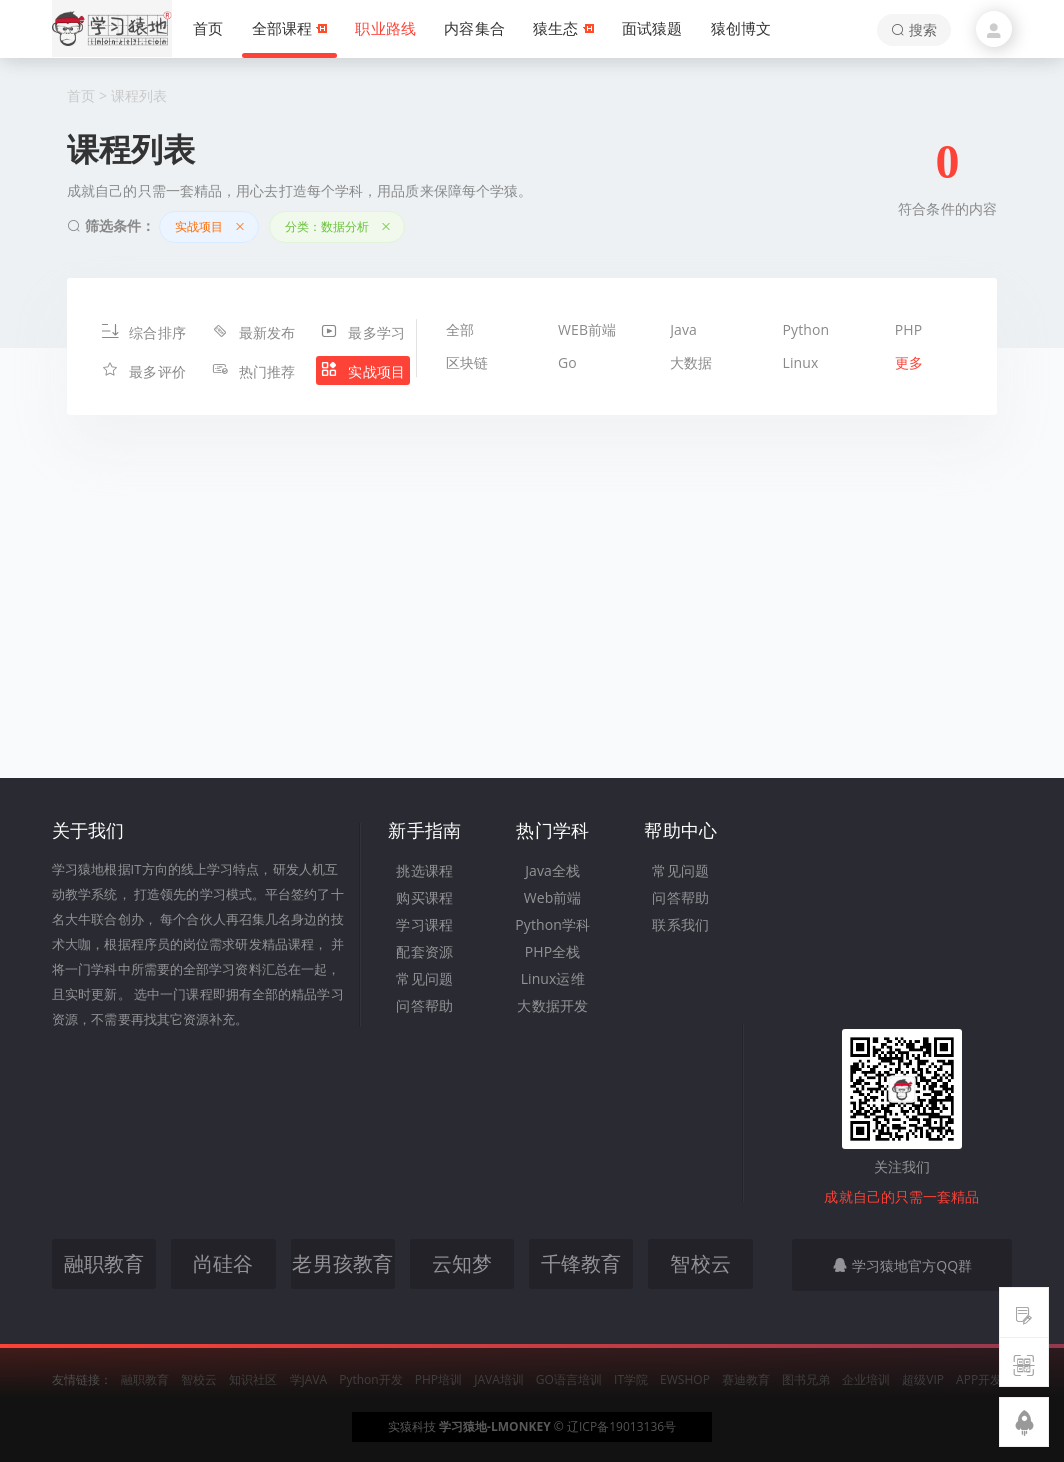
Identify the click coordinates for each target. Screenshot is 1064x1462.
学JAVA (309, 1379)
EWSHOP (685, 1379)
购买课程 (424, 897)
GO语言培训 (569, 1379)
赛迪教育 (746, 1379)
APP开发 (979, 1379)
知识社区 (253, 1379)
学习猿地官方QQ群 (902, 1265)
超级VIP (923, 1379)
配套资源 (424, 951)
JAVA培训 (499, 1379)
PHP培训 (438, 1379)
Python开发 (371, 1379)
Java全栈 (552, 870)
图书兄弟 (806, 1379)
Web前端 (553, 897)
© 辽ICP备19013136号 (615, 1426)
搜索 (914, 29)
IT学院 (631, 1379)
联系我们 (680, 924)
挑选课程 (424, 870)
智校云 (199, 1379)
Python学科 (552, 924)
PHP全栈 (553, 951)
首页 (81, 95)
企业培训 (866, 1379)
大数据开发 (552, 1005)
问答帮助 (424, 1005)
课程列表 (139, 95)
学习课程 (424, 924)
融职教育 (145, 1379)
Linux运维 (553, 978)
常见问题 (424, 978)
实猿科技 (412, 1426)
